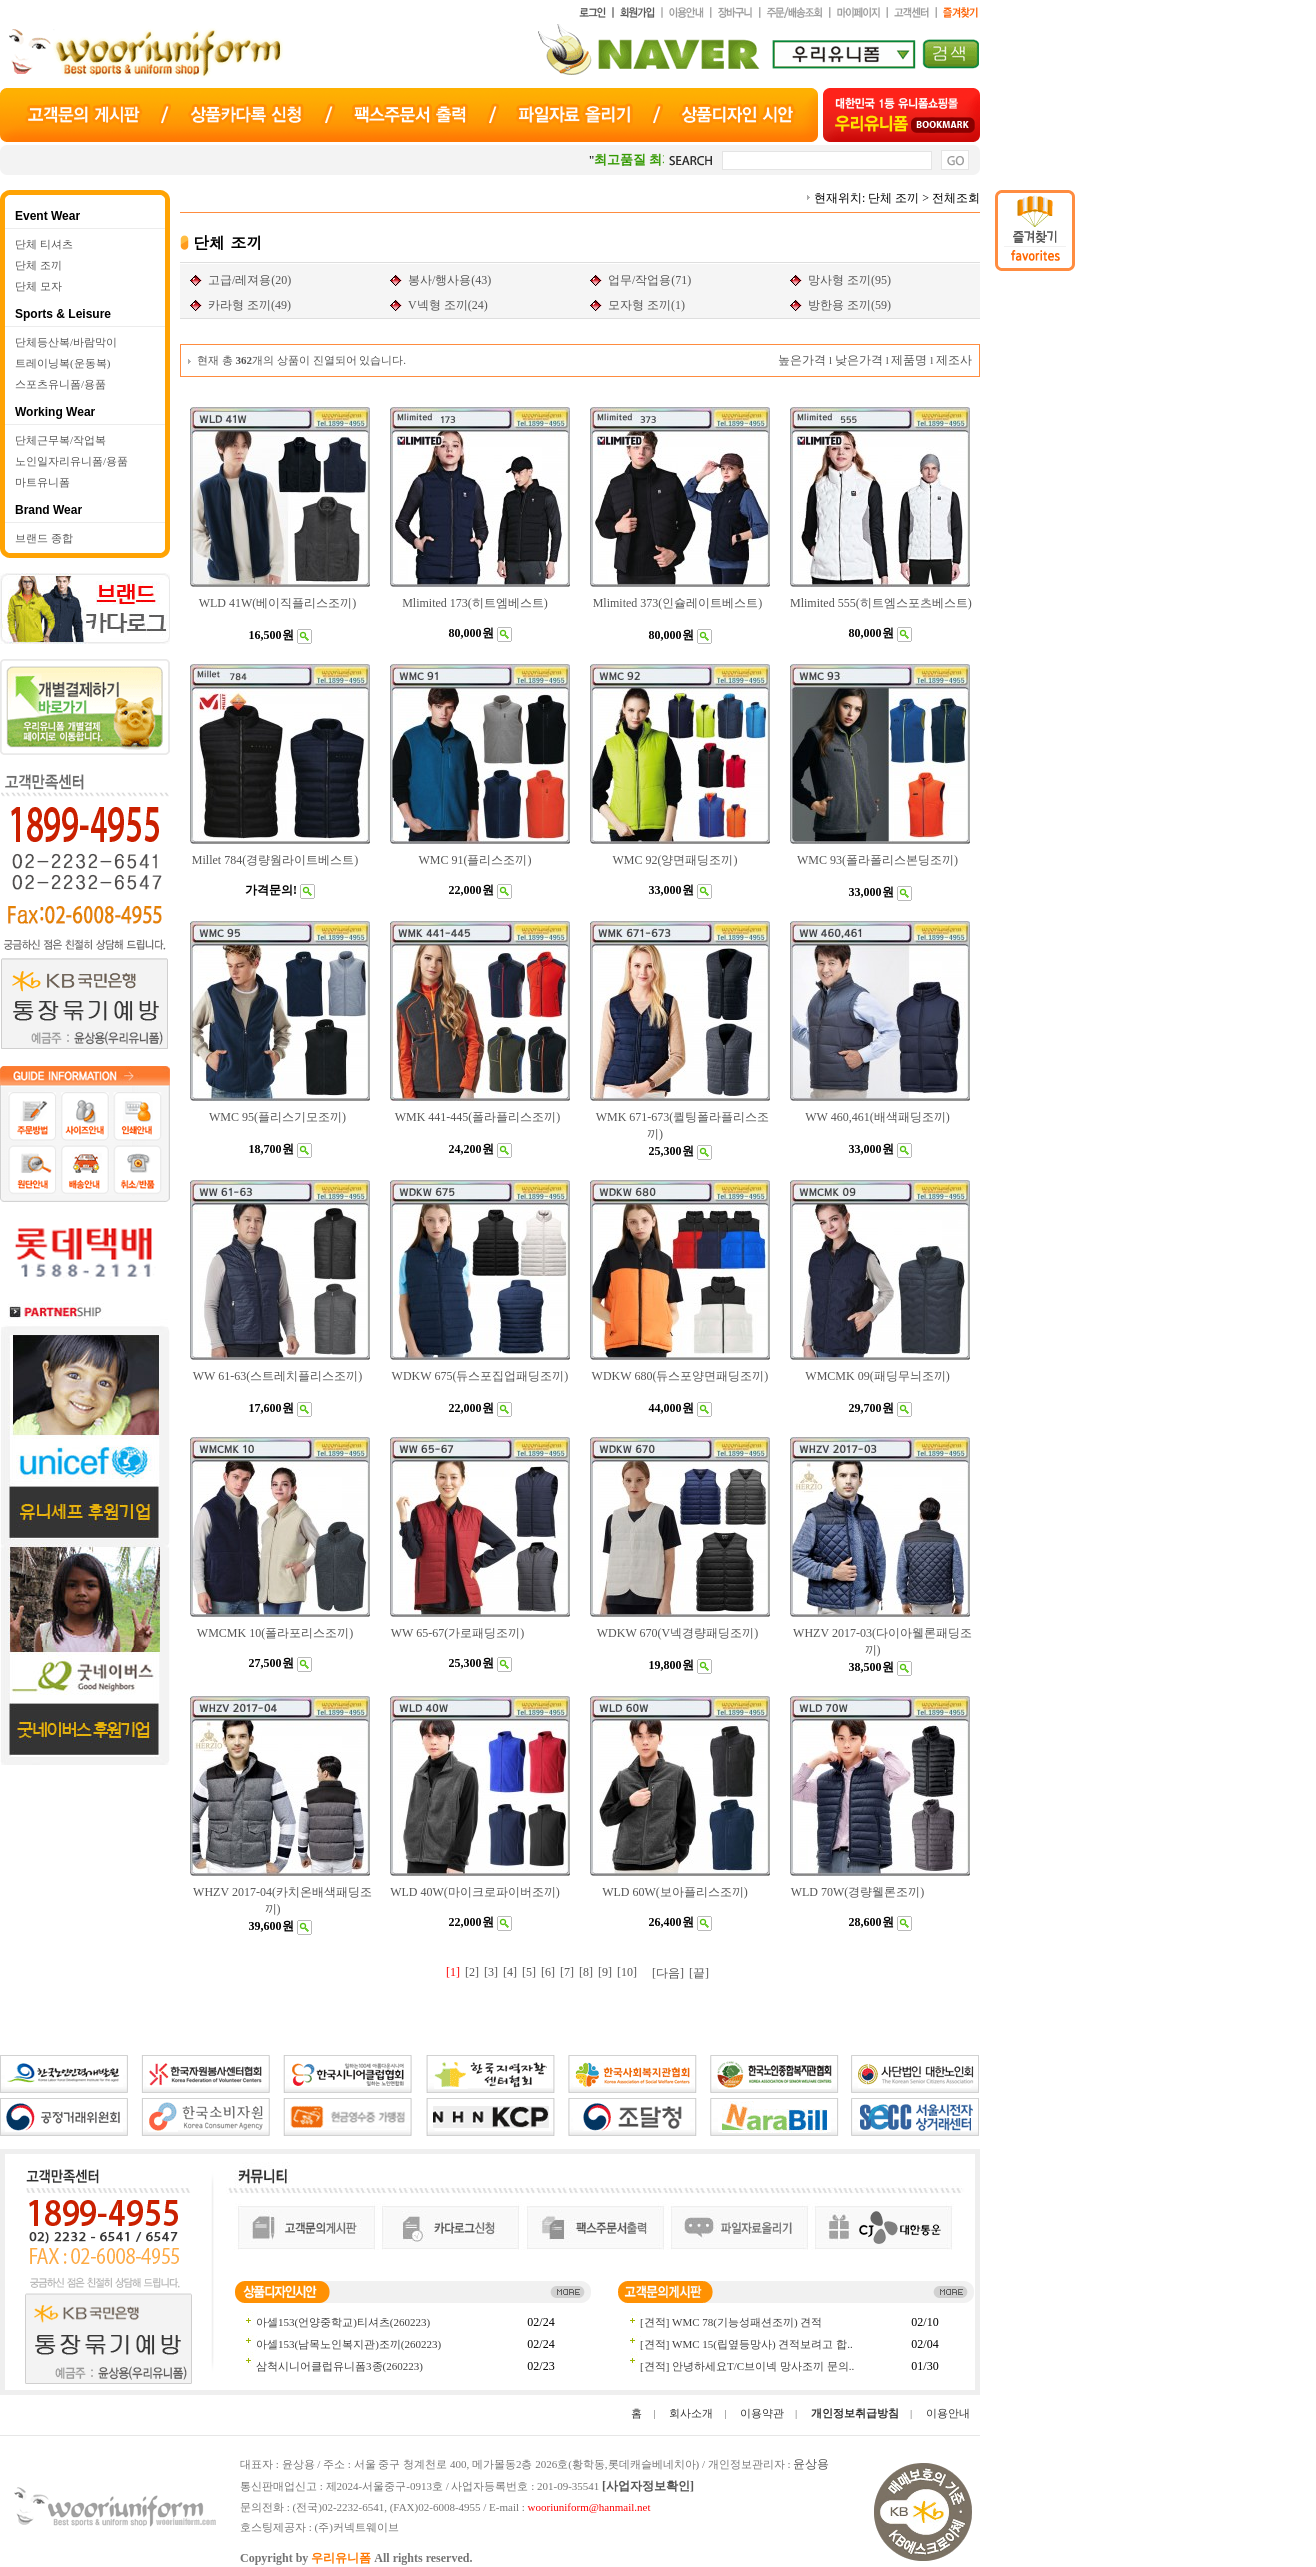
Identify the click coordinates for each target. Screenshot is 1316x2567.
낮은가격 (859, 360)
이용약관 (762, 2413)
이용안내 (948, 2413)
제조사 (954, 360)
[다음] (668, 1973)
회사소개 (691, 2413)
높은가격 (802, 360)
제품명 (909, 360)
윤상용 (811, 2464)
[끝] (699, 1973)
